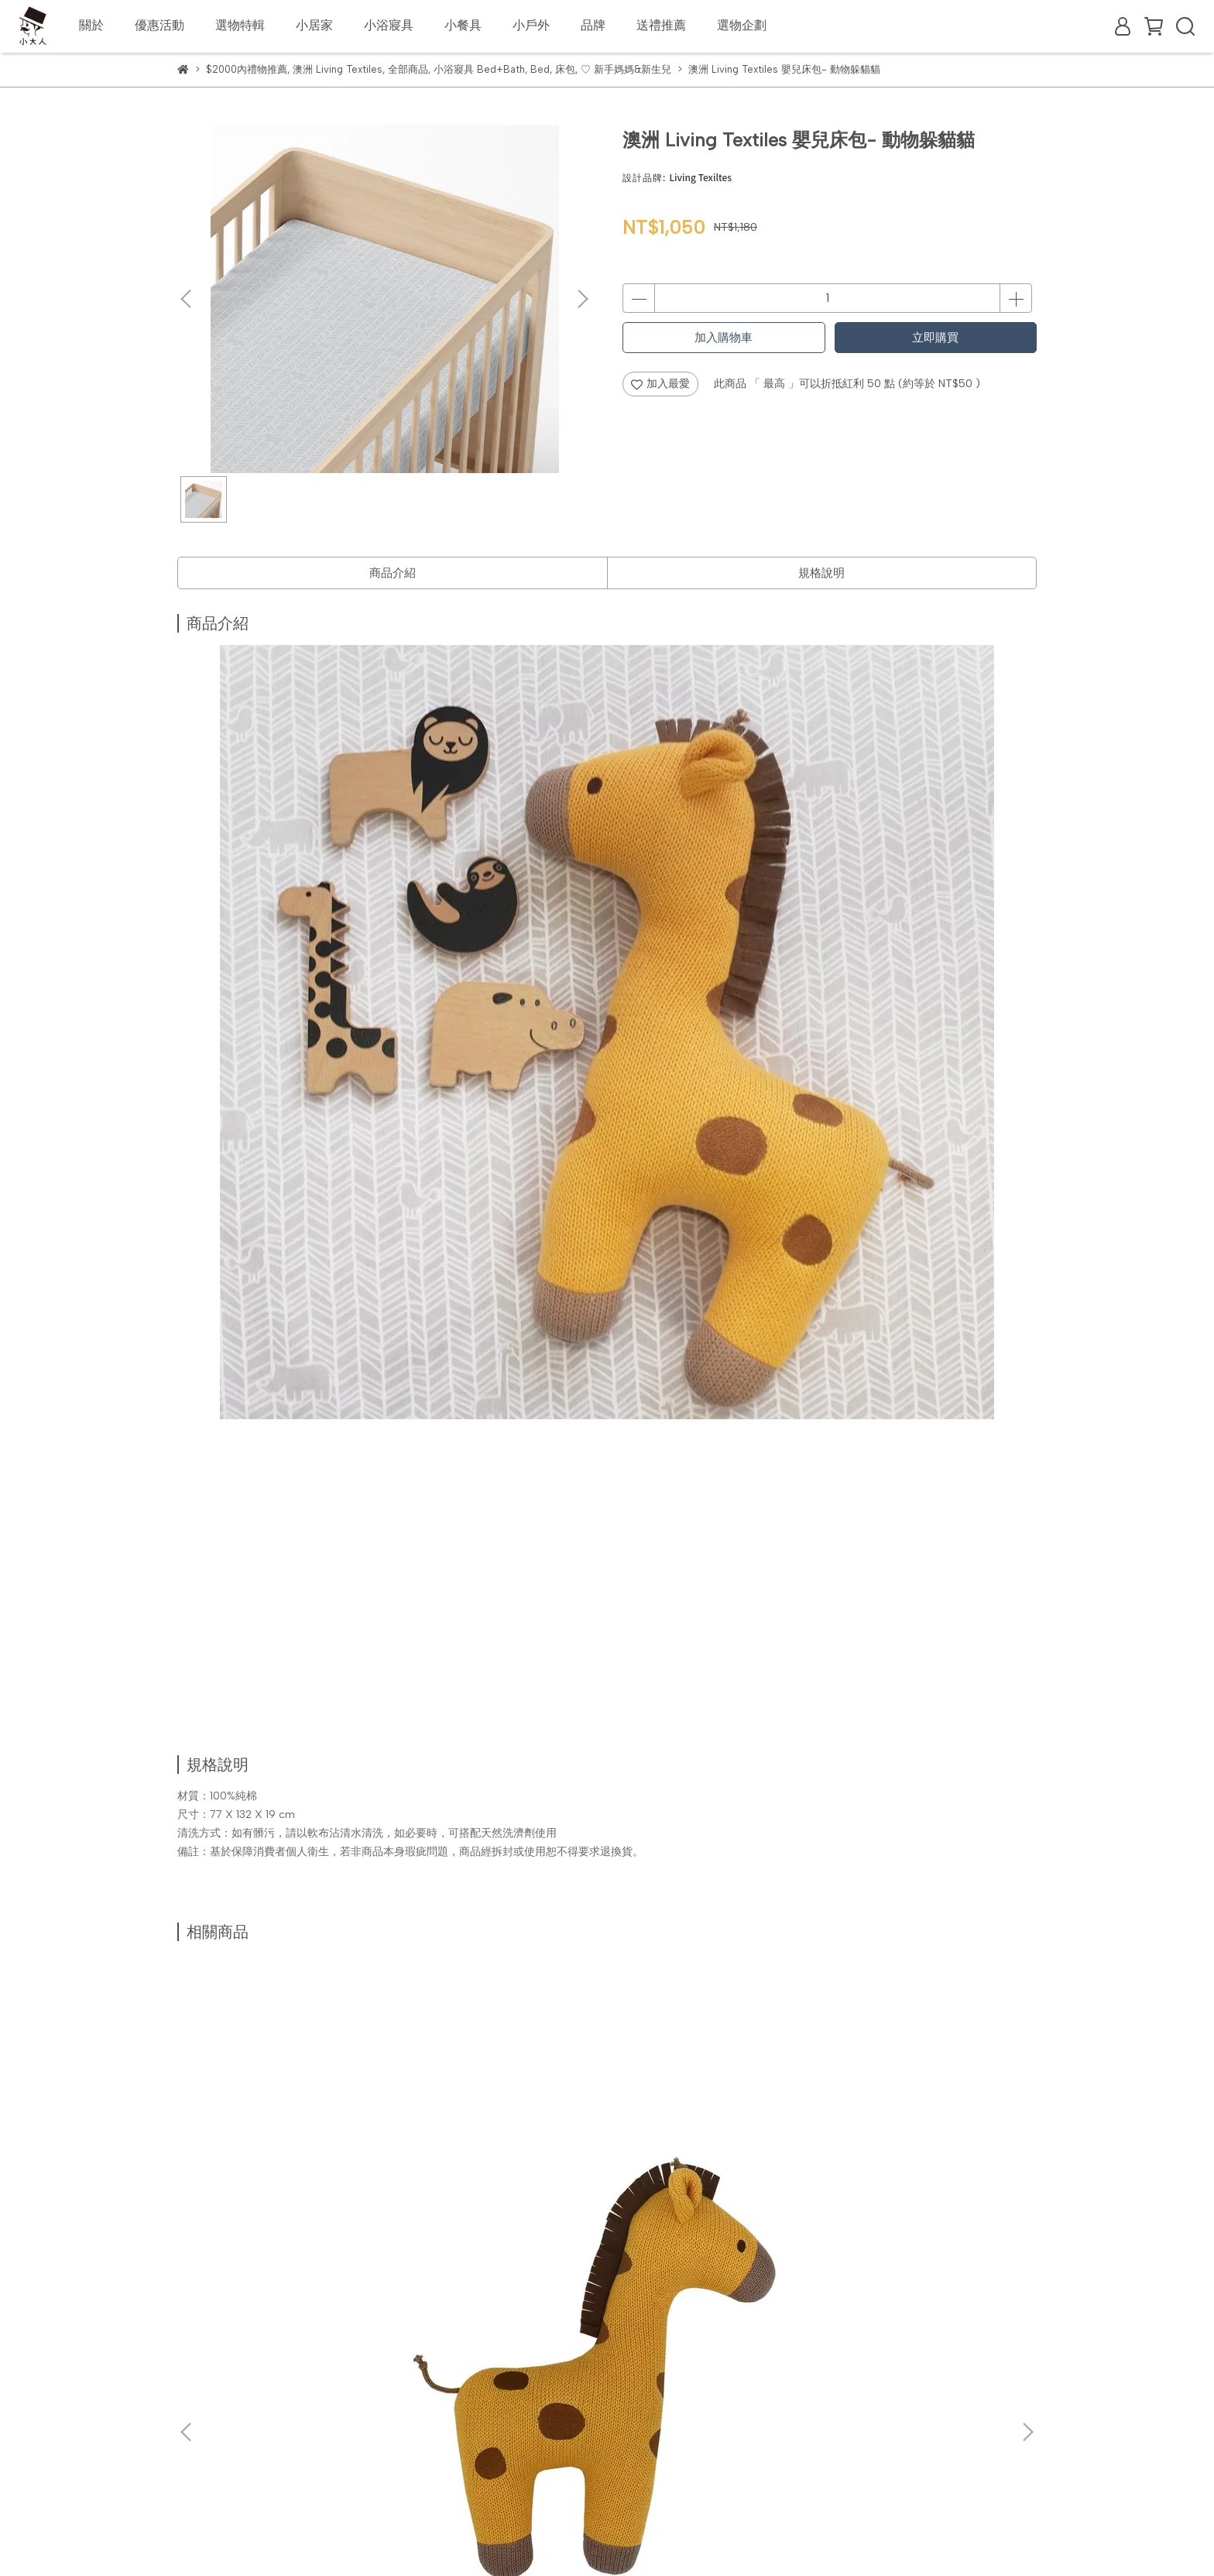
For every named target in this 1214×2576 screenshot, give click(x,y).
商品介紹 (392, 573)
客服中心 (323, 2382)
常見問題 (261, 2382)
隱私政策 (384, 2382)
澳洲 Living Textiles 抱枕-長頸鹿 (291, 2161)
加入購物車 (723, 338)
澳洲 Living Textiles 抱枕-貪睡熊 (709, 2161)
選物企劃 (741, 25)
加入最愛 (660, 383)
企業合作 (406, 2324)
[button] (582, 299)
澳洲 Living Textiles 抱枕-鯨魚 (500, 2153)
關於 (91, 25)
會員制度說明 (333, 2324)
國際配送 (261, 2324)
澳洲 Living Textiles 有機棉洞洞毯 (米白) (915, 2161)
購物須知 (199, 2382)
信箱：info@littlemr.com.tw (246, 2471)
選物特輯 (240, 25)
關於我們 (199, 2324)
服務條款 (446, 2382)
